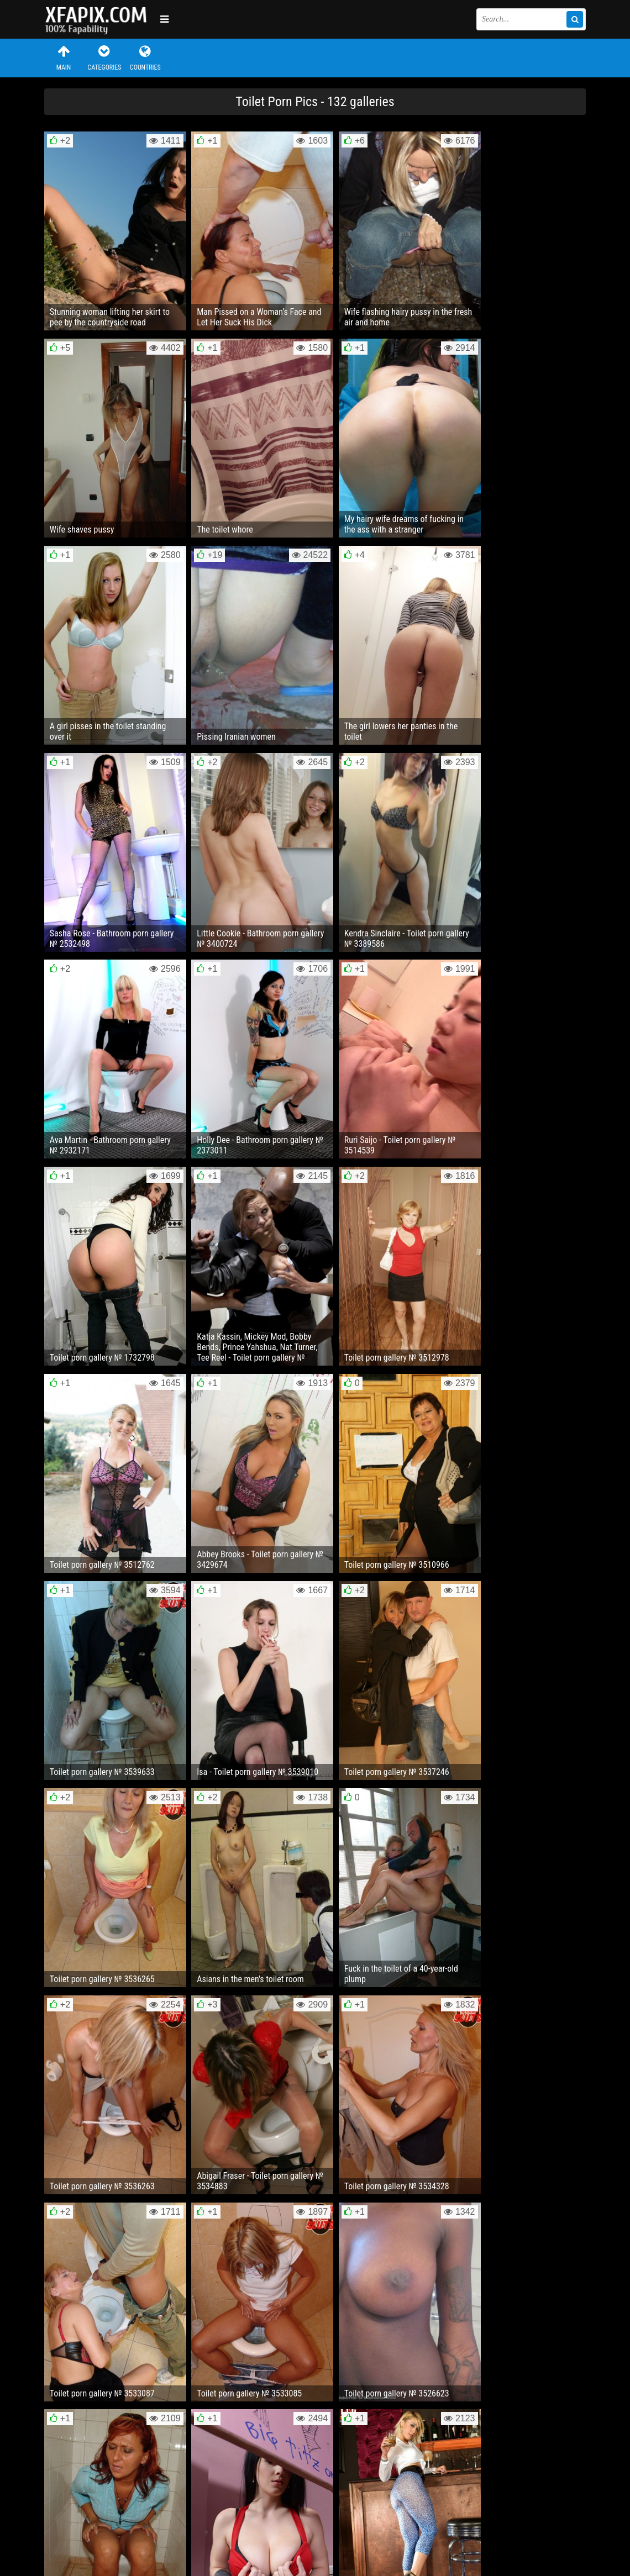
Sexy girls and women (99, 19)
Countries (145, 57)
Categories (104, 57)
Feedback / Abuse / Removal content (107, 2525)
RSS (253, 2534)
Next (563, 2225)
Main (63, 57)
